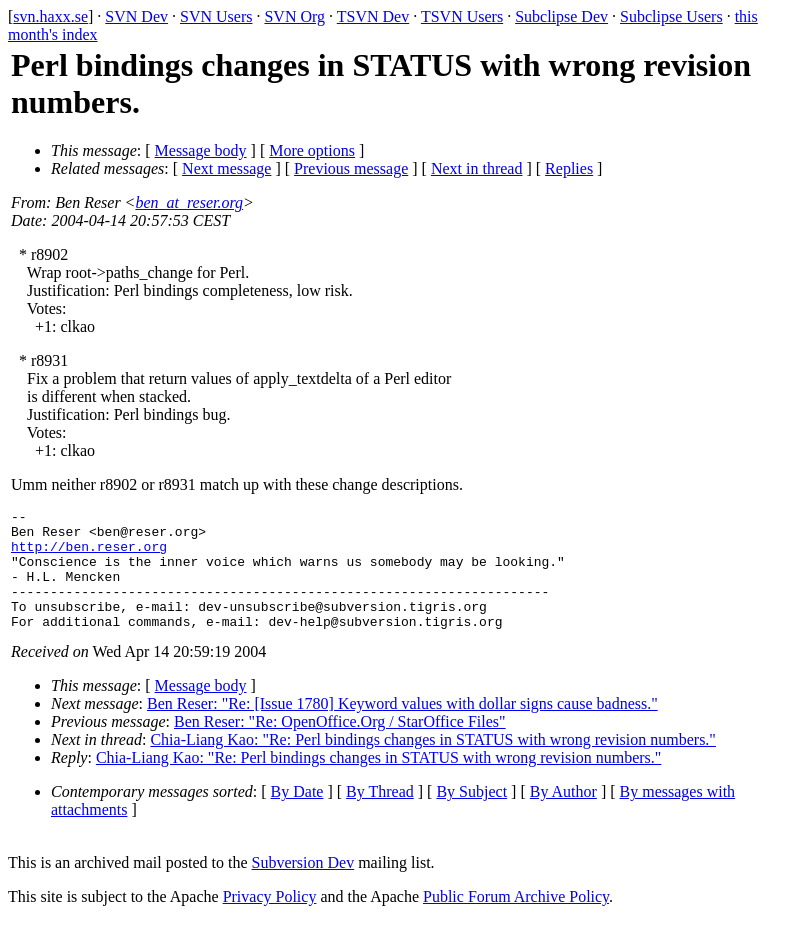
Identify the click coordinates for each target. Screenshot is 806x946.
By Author (563, 815)
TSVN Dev (373, 16)
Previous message (351, 168)
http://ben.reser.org (89, 555)
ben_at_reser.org (189, 202)
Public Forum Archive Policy (516, 920)
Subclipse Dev (561, 16)
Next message (226, 168)
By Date (297, 815)
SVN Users (216, 16)
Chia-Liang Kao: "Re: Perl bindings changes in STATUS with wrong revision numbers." (433, 763)
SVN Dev (136, 16)
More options (312, 150)
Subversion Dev (303, 886)
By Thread (380, 815)
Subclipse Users (671, 16)
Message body (201, 150)
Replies (569, 168)
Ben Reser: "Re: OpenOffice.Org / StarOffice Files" (340, 745)
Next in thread (477, 168)
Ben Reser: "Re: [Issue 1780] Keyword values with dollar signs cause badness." (402, 727)
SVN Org (294, 16)
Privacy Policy (270, 920)
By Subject (471, 815)
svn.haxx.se (50, 16)
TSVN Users (462, 16)
